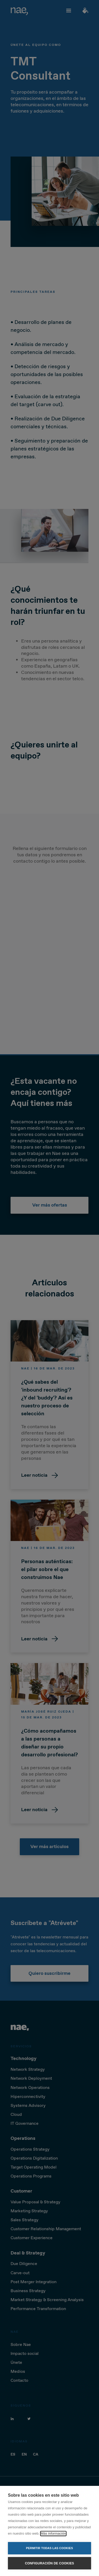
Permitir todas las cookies (49, 2548)
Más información (53, 2533)
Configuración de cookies (49, 2563)
